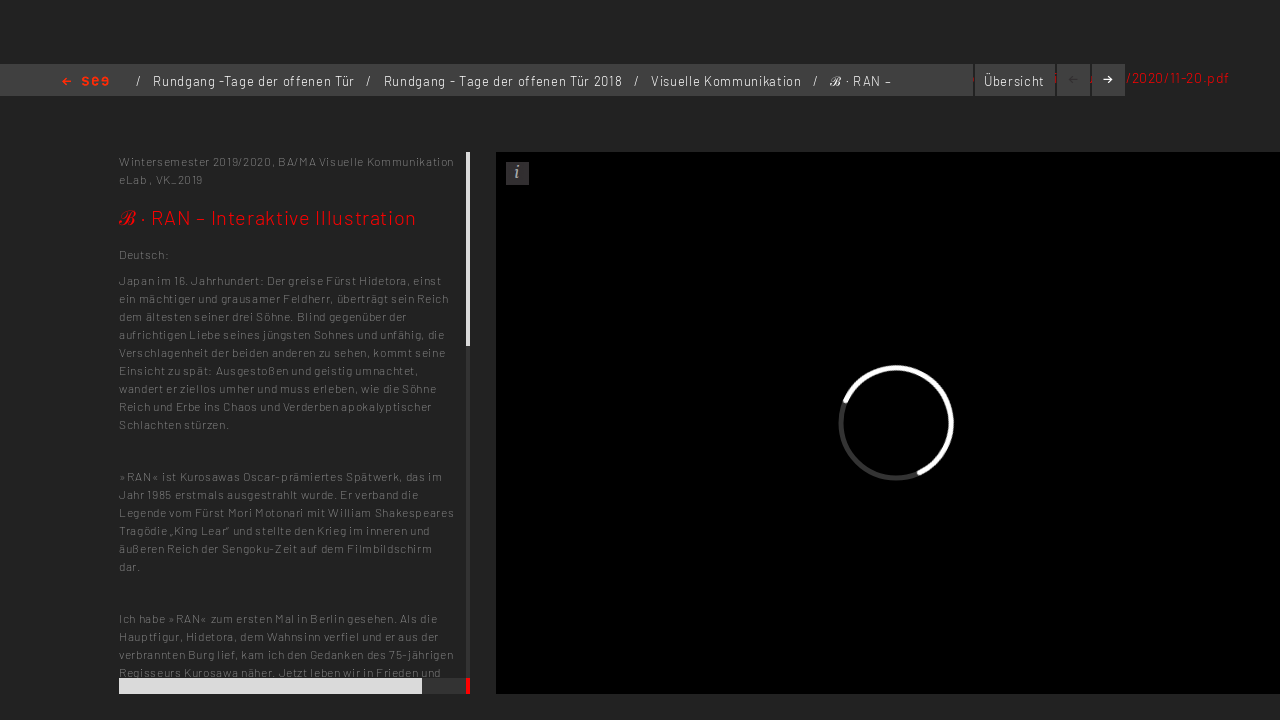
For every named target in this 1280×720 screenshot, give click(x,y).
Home (85, 82)
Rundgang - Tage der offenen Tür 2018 (505, 81)
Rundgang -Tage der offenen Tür (255, 81)
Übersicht (1014, 81)
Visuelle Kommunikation (728, 81)
